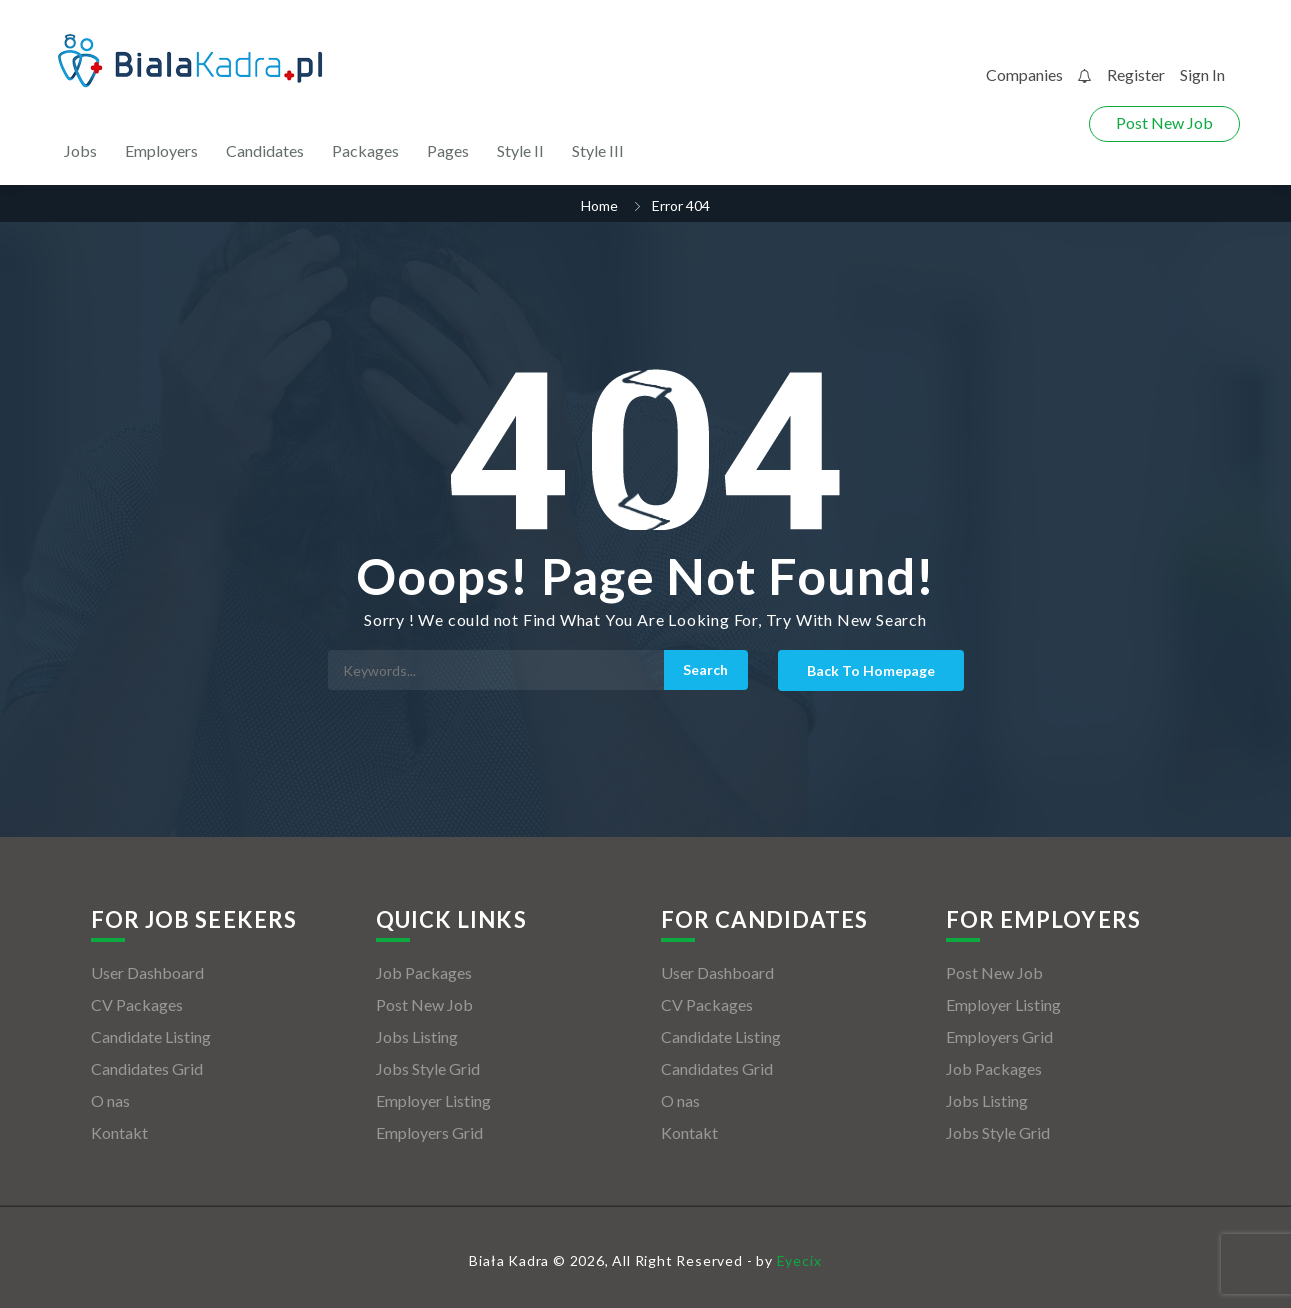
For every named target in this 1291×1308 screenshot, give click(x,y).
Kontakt (119, 1132)
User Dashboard (147, 972)
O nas (110, 1100)
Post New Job (1164, 122)
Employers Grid (429, 1132)
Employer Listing (433, 1100)
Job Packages (424, 972)
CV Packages (137, 1004)
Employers (161, 150)
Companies (1024, 74)
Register (1136, 74)
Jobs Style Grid (428, 1068)
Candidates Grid (147, 1068)
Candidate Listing (151, 1036)
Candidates (265, 150)
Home (599, 205)
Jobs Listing (417, 1036)
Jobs (80, 150)
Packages (365, 150)
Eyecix (799, 1260)
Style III (598, 150)
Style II (520, 150)
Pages (448, 150)
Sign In (1202, 74)
